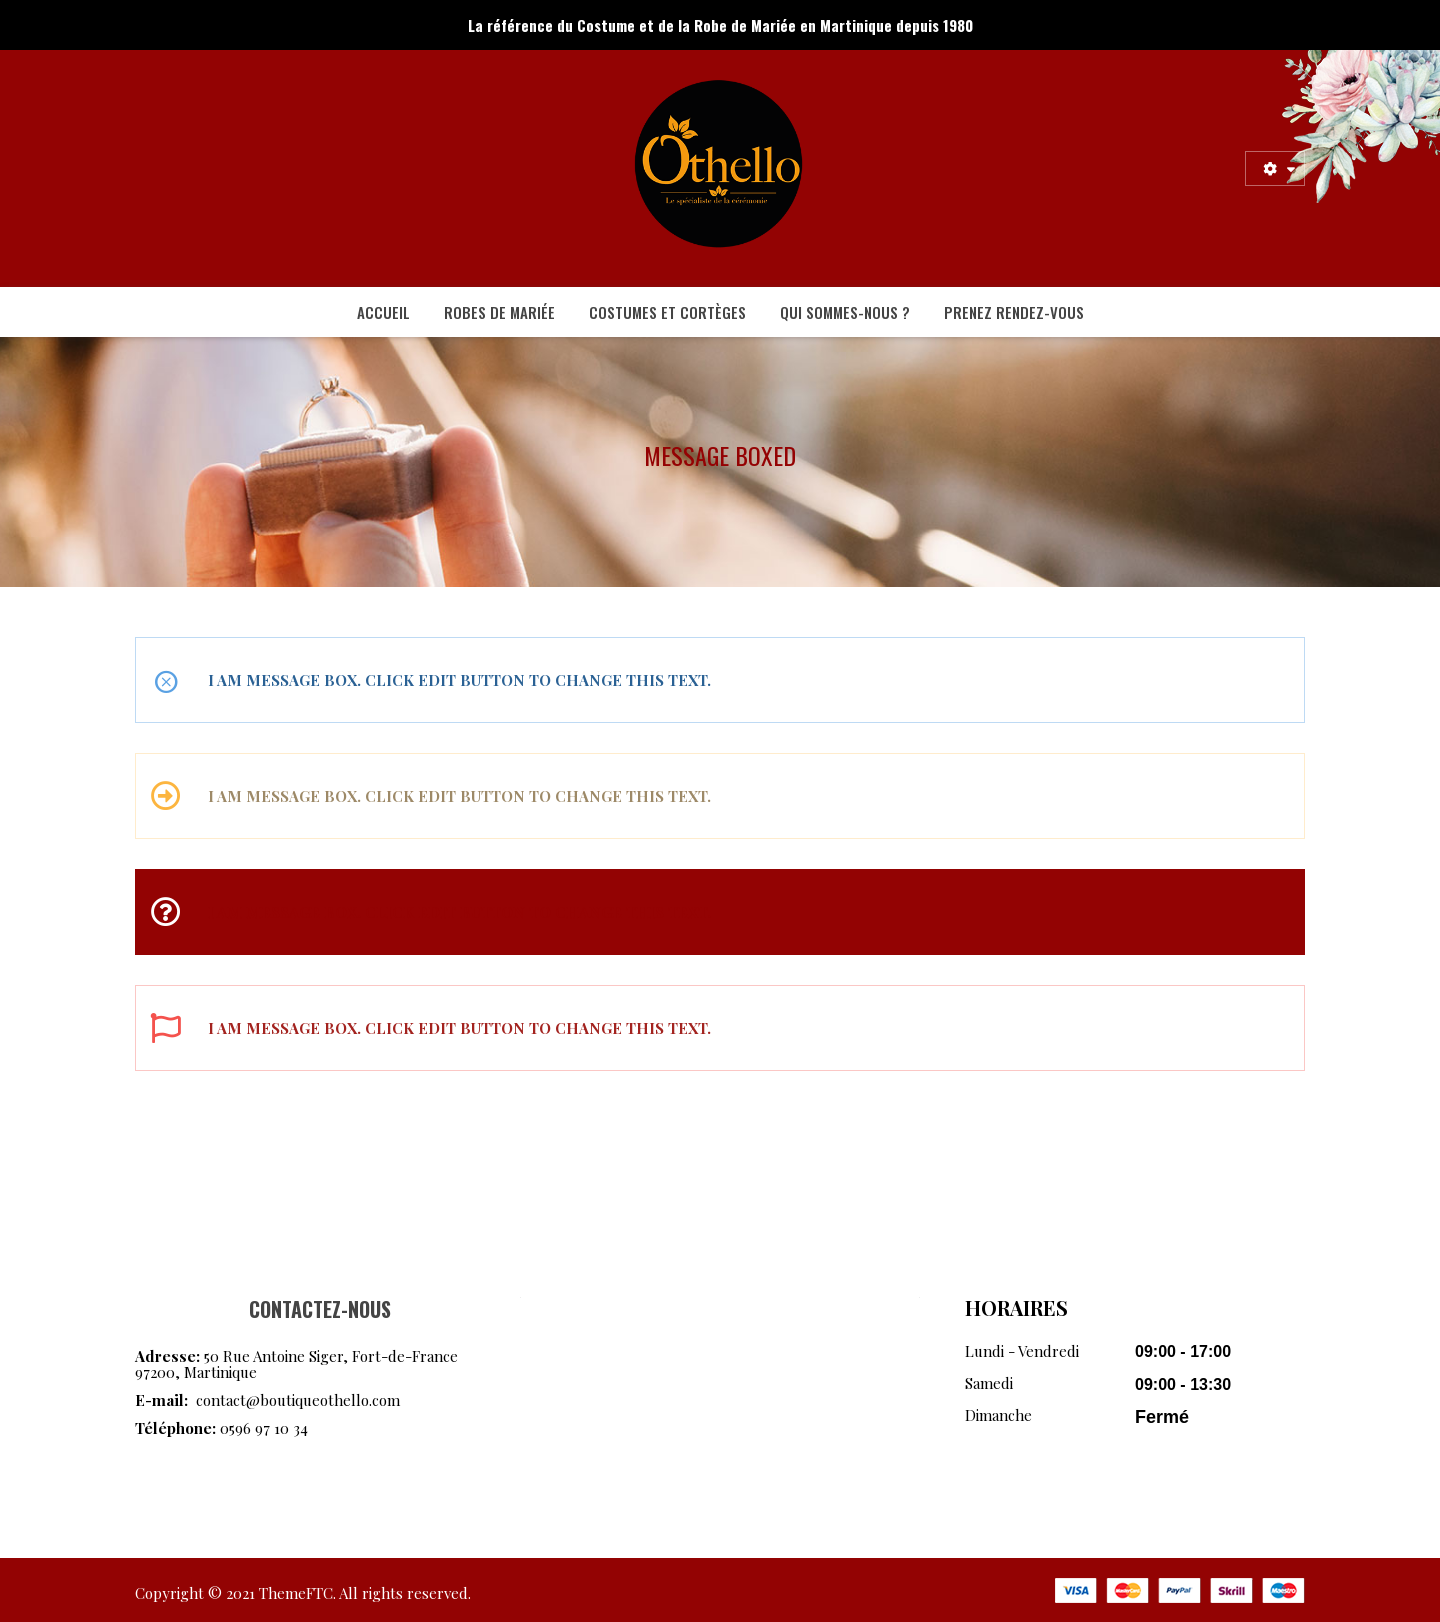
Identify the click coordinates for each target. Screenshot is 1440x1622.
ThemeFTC (296, 1593)
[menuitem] (383, 312)
